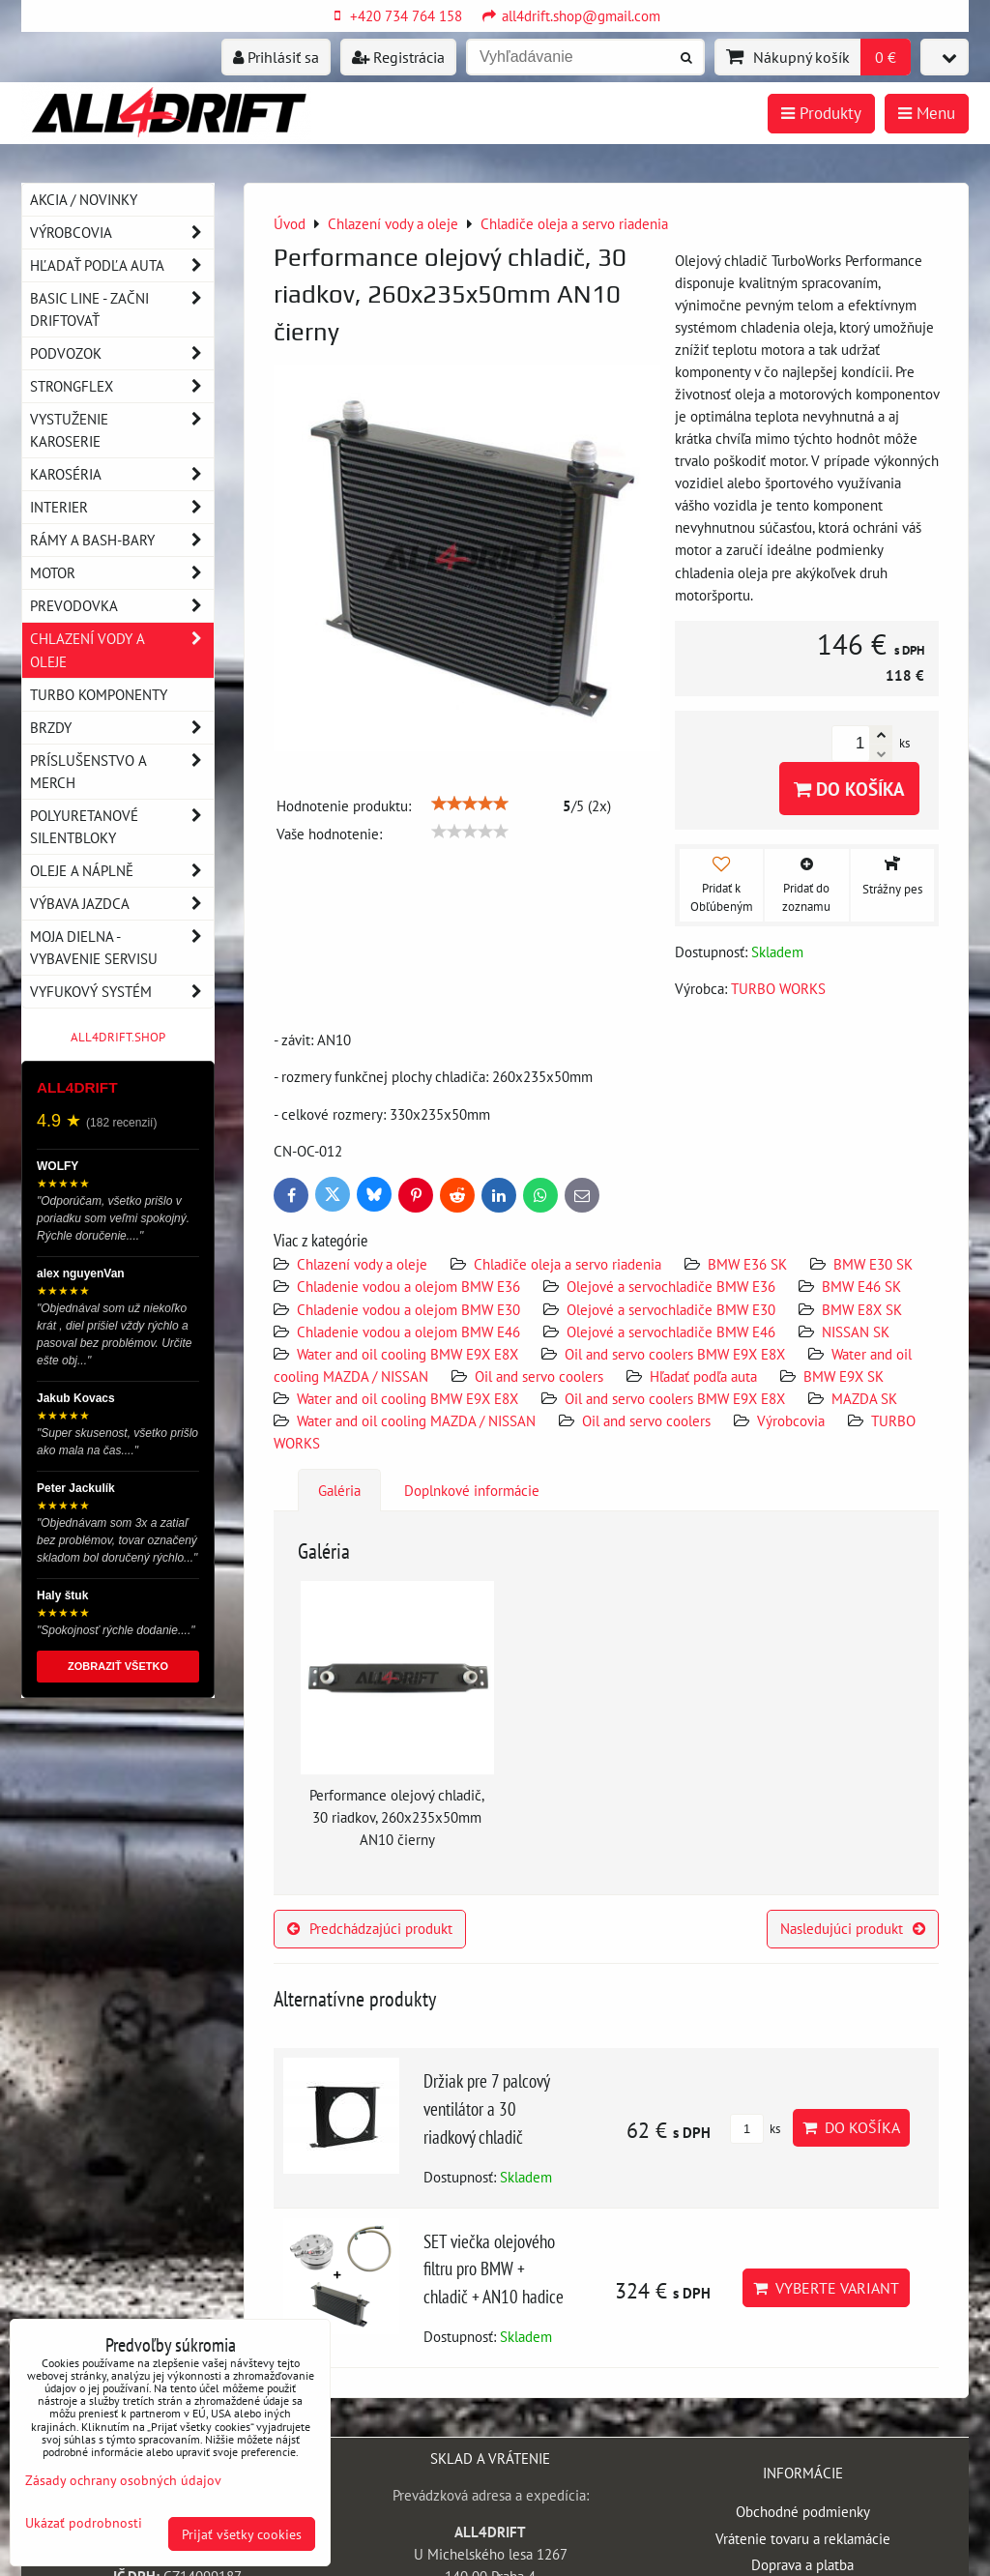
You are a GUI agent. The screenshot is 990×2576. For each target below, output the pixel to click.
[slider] (470, 803)
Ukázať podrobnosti (83, 2523)
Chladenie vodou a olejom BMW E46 (408, 1331)
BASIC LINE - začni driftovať (122, 309)
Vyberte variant (826, 2288)
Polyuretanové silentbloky (122, 827)
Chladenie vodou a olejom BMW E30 (408, 1309)
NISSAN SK (855, 1331)
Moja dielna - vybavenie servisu (122, 948)
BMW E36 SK (747, 1263)
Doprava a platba (802, 2564)
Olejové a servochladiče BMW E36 (671, 1286)
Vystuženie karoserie (122, 430)
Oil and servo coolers (539, 1376)
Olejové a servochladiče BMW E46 (671, 1331)
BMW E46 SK (861, 1286)
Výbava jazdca (122, 904)
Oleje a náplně (122, 871)
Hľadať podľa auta (703, 1376)
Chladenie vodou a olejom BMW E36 (408, 1286)
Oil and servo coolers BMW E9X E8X (675, 1353)
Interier (122, 507)
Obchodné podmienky (803, 2511)
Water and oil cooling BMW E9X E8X (407, 1353)
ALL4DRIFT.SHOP (118, 1037)
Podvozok (122, 353)
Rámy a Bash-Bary (122, 540)
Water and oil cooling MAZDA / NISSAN (416, 1420)
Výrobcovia (791, 1420)
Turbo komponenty (98, 694)
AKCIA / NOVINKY (83, 199)
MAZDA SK (864, 1398)
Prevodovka (122, 606)
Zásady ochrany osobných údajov (123, 2480)
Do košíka (849, 788)
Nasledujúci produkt (852, 1928)
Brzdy (122, 728)
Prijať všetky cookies (242, 2534)
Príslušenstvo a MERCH (122, 772)
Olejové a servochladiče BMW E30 (671, 1309)
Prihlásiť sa (276, 57)
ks (755, 2129)
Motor (122, 573)
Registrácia (398, 57)
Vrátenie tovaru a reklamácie (802, 2538)
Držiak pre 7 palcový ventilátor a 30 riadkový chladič (486, 2108)
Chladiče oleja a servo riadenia (567, 1263)
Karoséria (122, 474)
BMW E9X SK (843, 1376)
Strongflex (122, 386)
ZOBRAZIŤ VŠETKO (118, 1666)
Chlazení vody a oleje (362, 1263)
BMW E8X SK (862, 1309)
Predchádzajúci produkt (369, 1928)
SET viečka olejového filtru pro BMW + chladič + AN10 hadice (493, 2269)
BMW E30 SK (873, 1263)
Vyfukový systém (122, 992)
